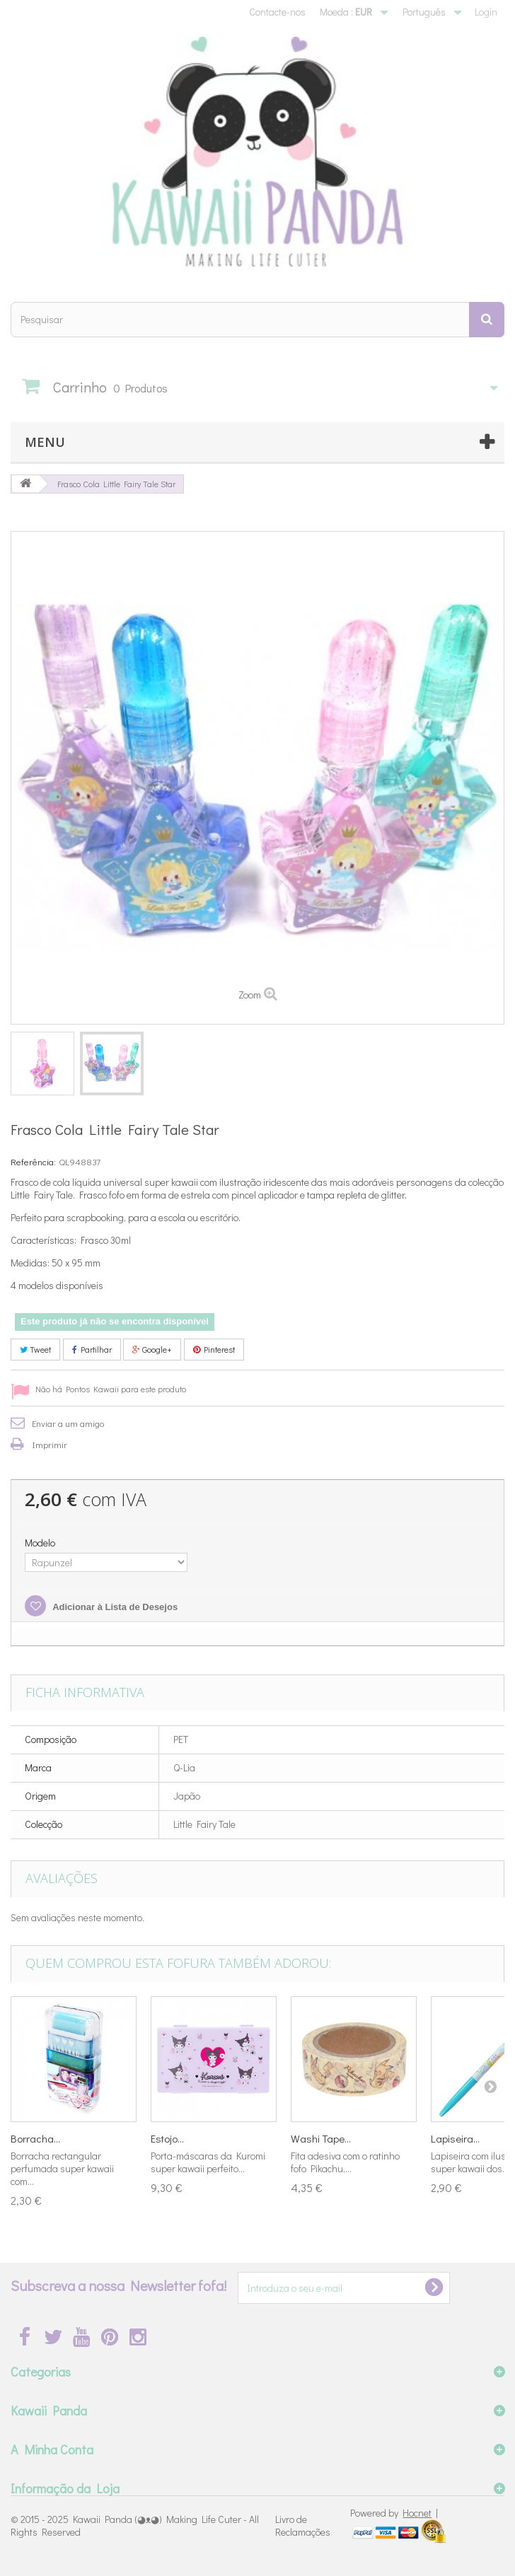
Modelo (41, 1543)
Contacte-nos (277, 11)
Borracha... (35, 2138)
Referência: (33, 1161)
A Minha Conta (52, 2449)
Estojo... (167, 2138)
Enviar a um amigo (68, 1423)
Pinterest (214, 1349)
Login (486, 11)
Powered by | (394, 2512)
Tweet (35, 1349)
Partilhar (92, 1349)
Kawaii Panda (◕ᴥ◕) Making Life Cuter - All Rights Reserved (135, 2525)
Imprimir (49, 1444)
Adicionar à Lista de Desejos (114, 1607)
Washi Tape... (321, 2138)
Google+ (152, 1349)
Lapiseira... (455, 2138)
